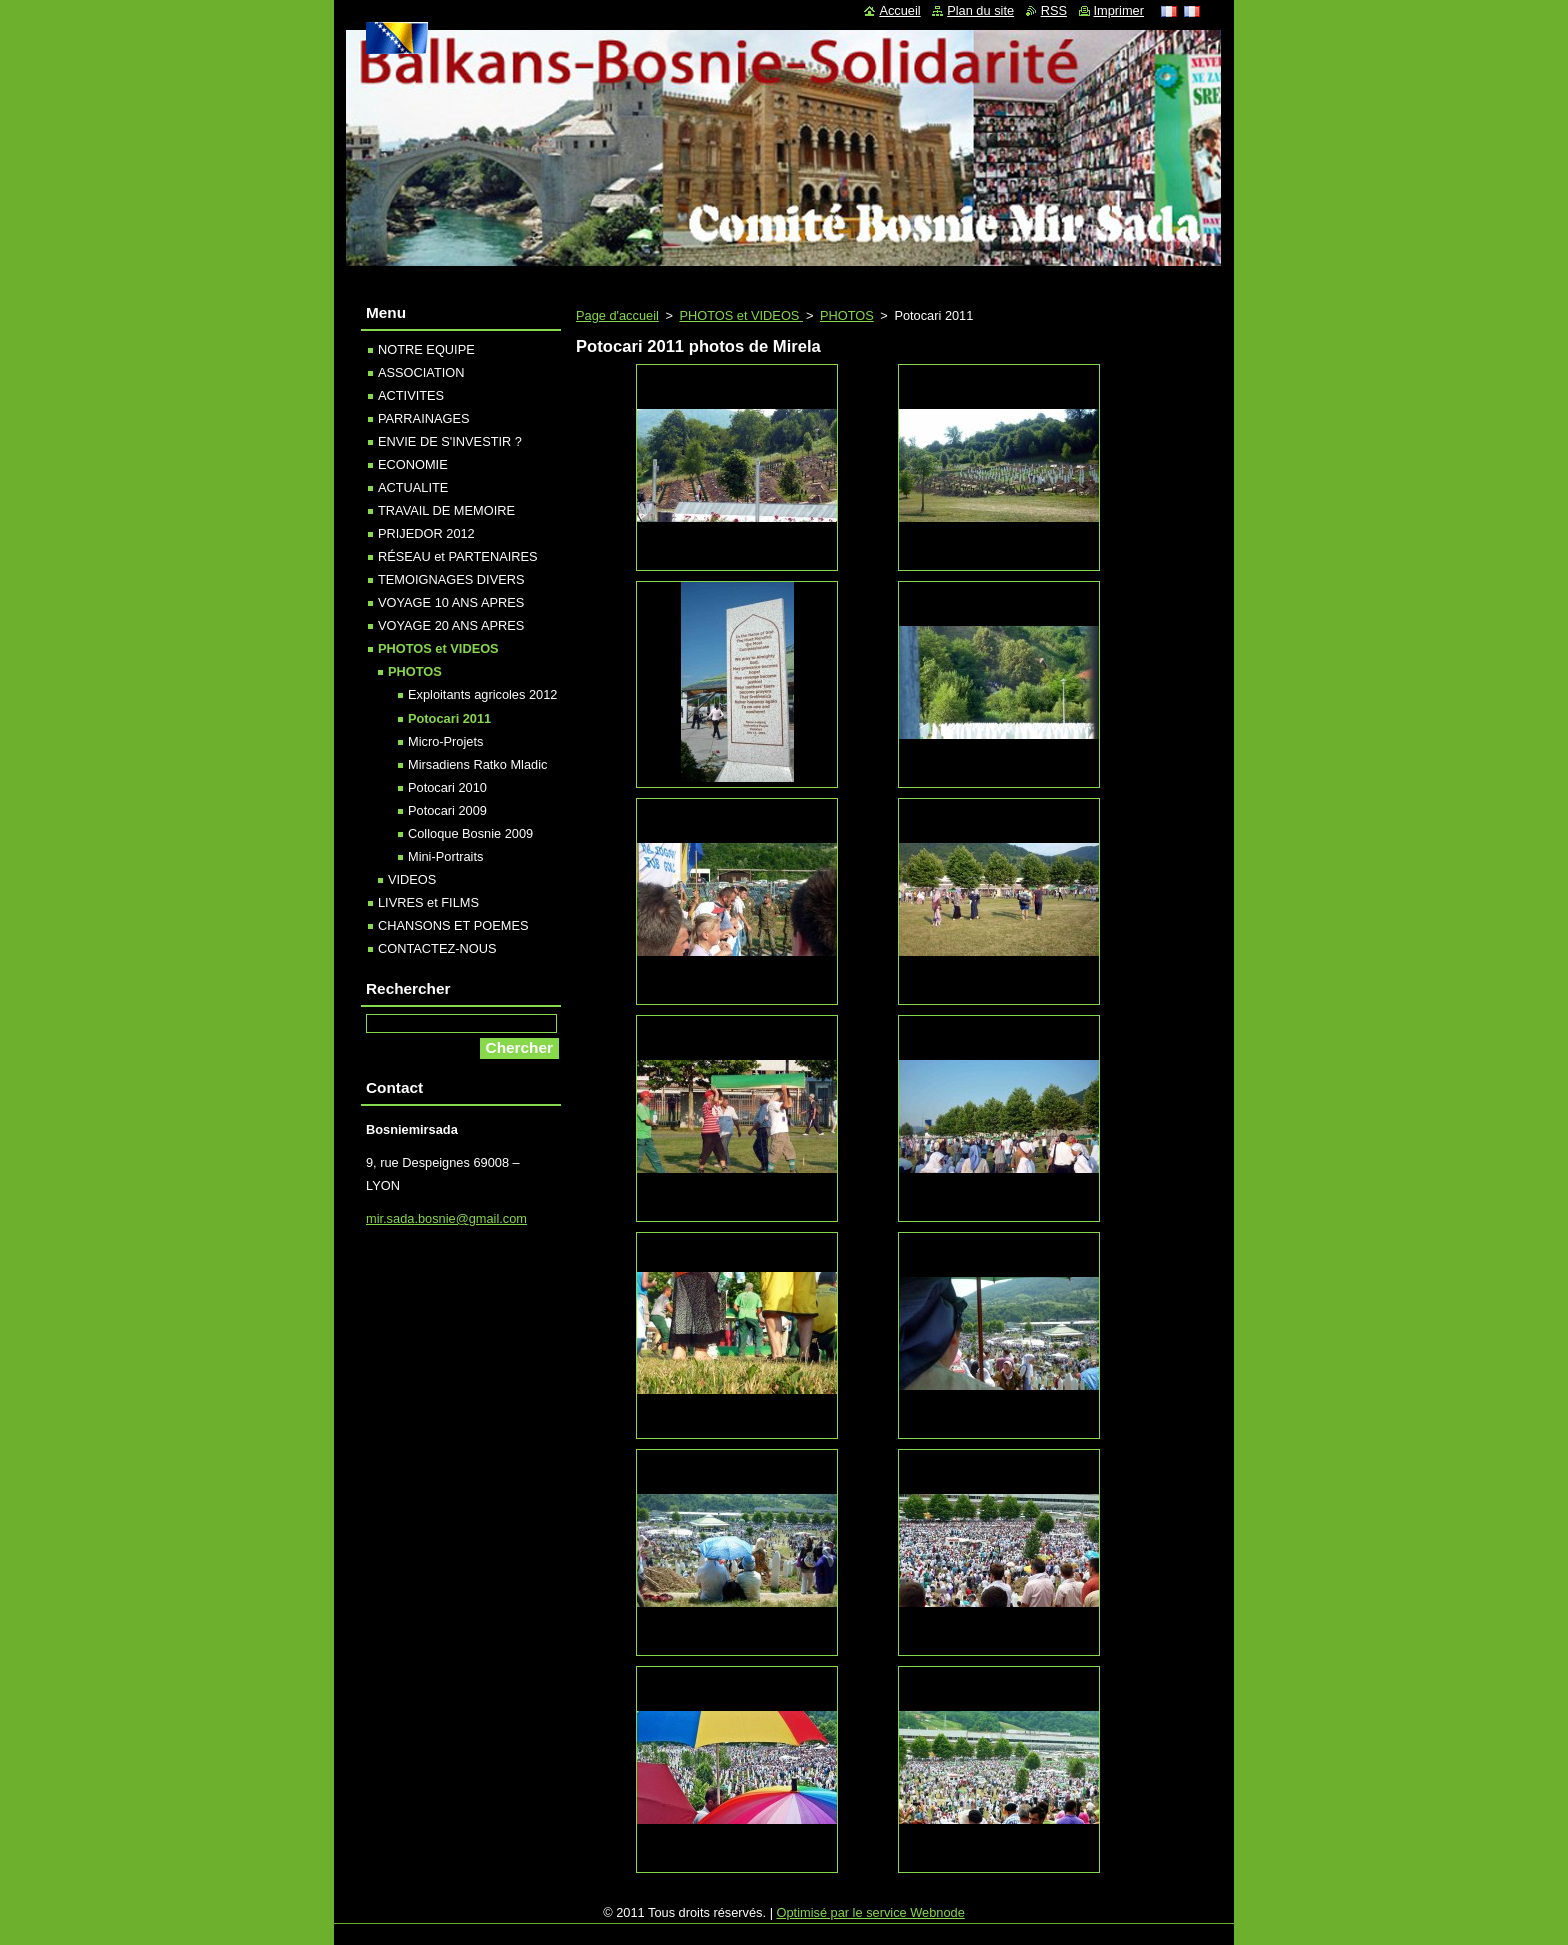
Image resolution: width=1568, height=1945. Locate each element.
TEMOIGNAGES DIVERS (451, 579)
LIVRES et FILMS (428, 902)
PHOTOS (847, 315)
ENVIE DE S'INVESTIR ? (450, 441)
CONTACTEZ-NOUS (437, 948)
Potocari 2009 (447, 810)
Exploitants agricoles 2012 (482, 694)
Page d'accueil (617, 315)
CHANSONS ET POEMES (453, 925)
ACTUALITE (413, 487)
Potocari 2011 (449, 718)
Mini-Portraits (445, 856)
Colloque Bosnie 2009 (470, 833)
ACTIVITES (411, 395)
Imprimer (1119, 10)
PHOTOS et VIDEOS (741, 315)
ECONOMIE (413, 464)
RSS (1054, 10)
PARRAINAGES (424, 418)
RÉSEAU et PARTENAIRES (458, 556)
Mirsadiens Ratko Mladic (477, 764)
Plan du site (980, 10)
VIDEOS (412, 879)
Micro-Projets (445, 741)
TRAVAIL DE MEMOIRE (446, 510)
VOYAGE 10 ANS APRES (451, 602)
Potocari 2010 (447, 787)
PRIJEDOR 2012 (426, 533)
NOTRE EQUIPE (426, 349)
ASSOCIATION (421, 372)
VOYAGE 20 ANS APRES (451, 625)
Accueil (899, 10)
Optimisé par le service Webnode (871, 1912)
